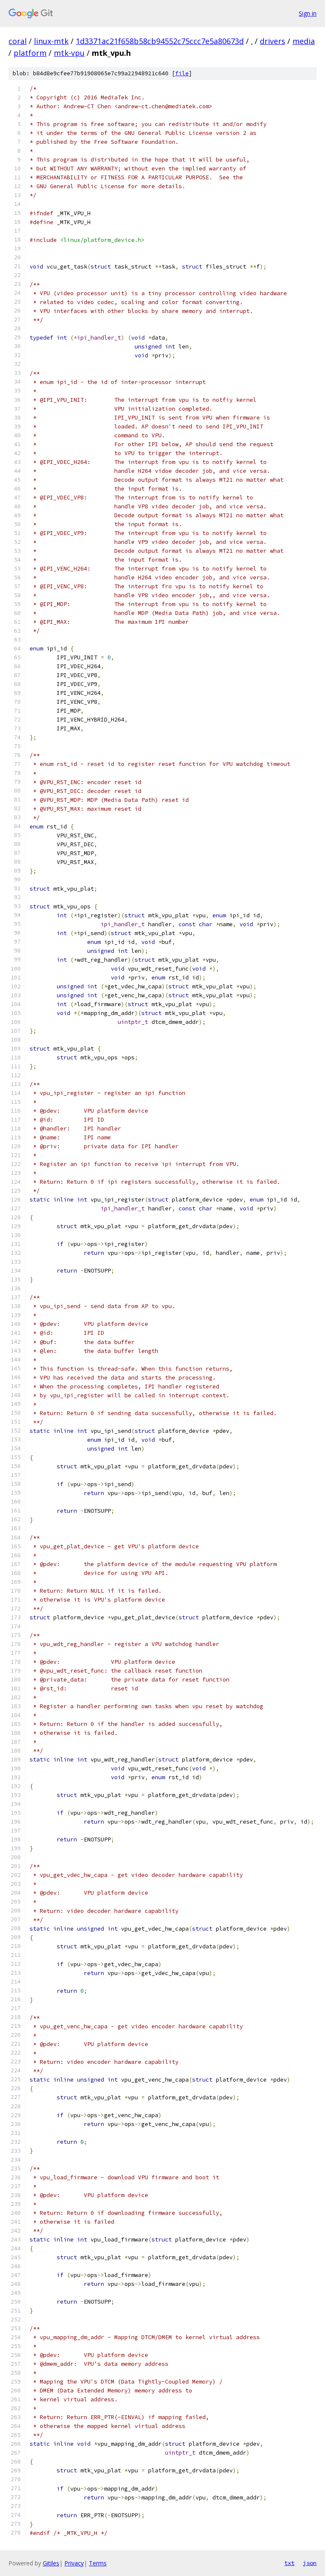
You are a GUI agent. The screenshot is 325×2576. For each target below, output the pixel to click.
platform (30, 53)
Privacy (74, 2563)
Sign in (308, 13)
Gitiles (51, 2563)
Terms (98, 2563)
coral (17, 41)
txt (289, 2563)
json (310, 2563)
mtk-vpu (69, 53)
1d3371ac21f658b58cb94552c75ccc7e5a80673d (160, 41)
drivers (272, 41)
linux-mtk (51, 41)
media (303, 41)
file (182, 73)
